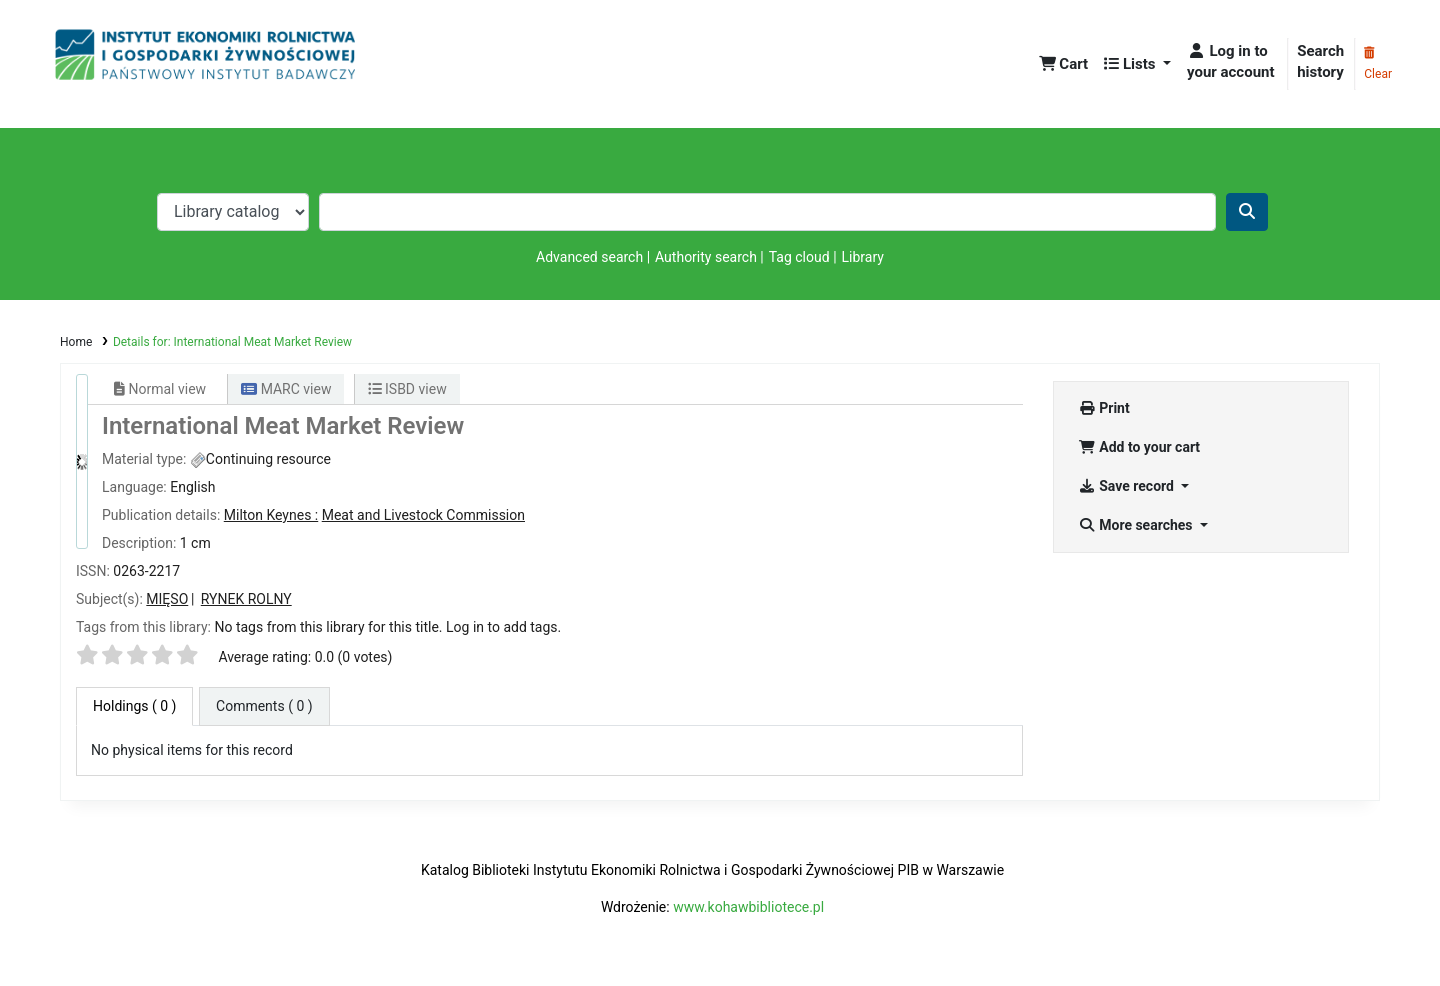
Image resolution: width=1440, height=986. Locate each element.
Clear (1378, 64)
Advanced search (589, 257)
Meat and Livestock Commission (423, 515)
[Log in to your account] (1233, 62)
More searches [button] (1137, 525)
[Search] (1247, 212)
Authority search (706, 257)
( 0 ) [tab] (134, 706)
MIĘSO (167, 599)
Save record (1127, 486)
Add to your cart (1139, 447)
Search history (1320, 61)
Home (76, 342)
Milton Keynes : (271, 515)
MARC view (286, 389)
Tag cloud (799, 257)
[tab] (264, 706)
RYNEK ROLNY (246, 599)
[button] (1064, 64)
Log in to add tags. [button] (503, 627)
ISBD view (407, 389)
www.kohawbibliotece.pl (748, 907)
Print (1103, 408)
